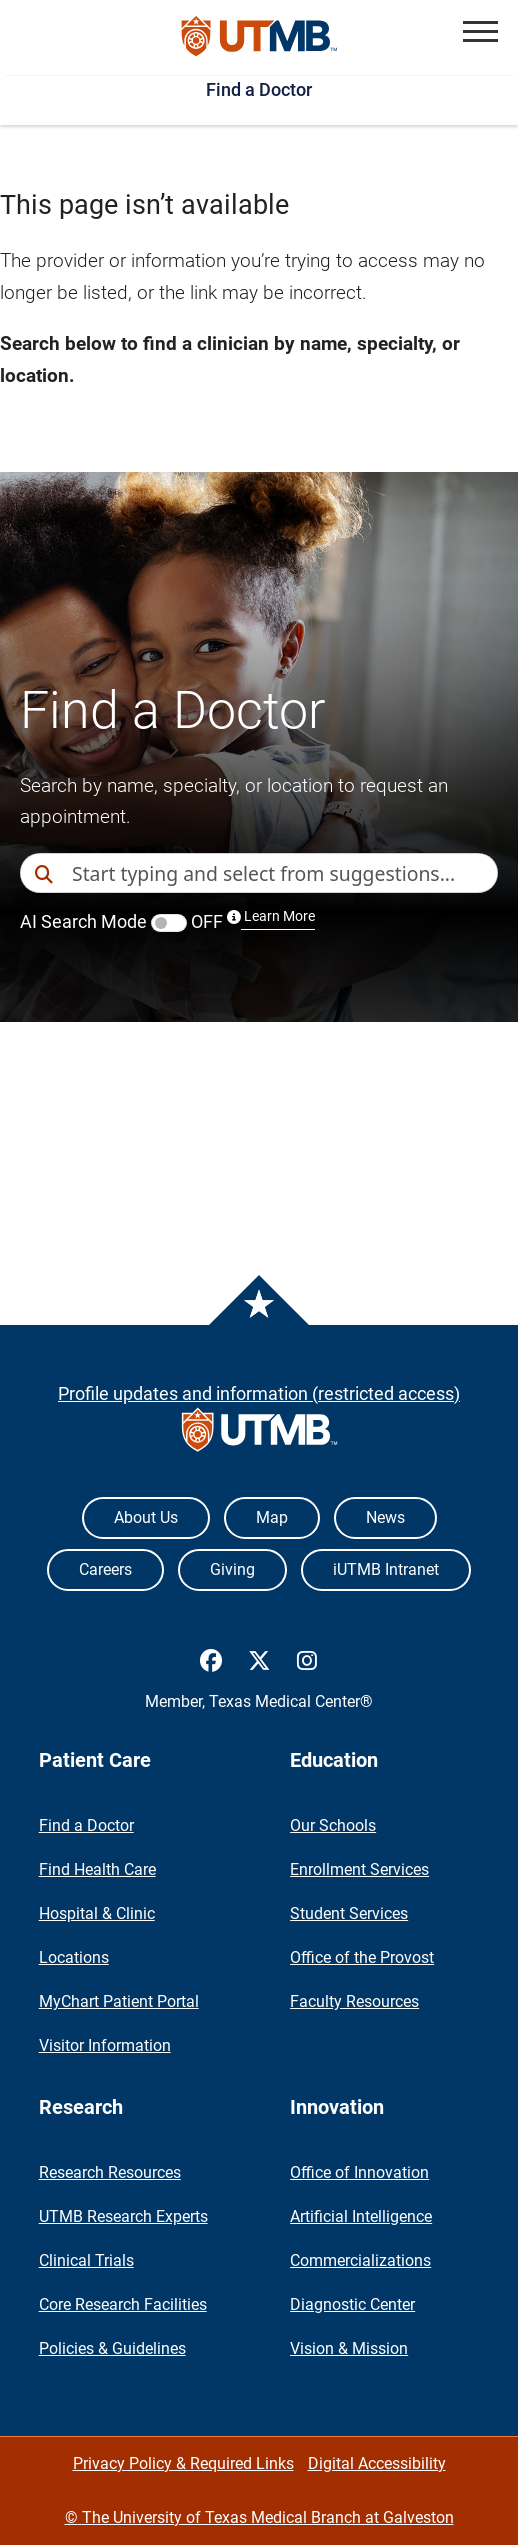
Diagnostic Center (352, 2304)
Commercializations (360, 2260)
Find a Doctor (259, 89)
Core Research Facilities (123, 2304)
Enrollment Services (359, 1869)
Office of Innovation (359, 2172)
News (385, 1517)
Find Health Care (97, 1869)
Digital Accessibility (377, 2463)
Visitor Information (105, 2045)
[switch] (169, 923)
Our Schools (333, 1825)
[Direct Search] (46, 874)
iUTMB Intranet (386, 1569)
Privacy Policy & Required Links (183, 2463)
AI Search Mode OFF (167, 921)
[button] (480, 31)
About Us (146, 1517)
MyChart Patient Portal (119, 2001)
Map (272, 1517)
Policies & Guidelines (112, 2348)
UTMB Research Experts (123, 2216)
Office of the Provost (362, 1957)
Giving (232, 1569)
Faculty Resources (354, 2001)
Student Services (349, 1913)
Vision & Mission (349, 2348)
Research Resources (110, 2172)
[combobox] (284, 873)
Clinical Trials (86, 2260)
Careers (105, 1569)
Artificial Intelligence (361, 2216)
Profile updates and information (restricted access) (259, 1393)
